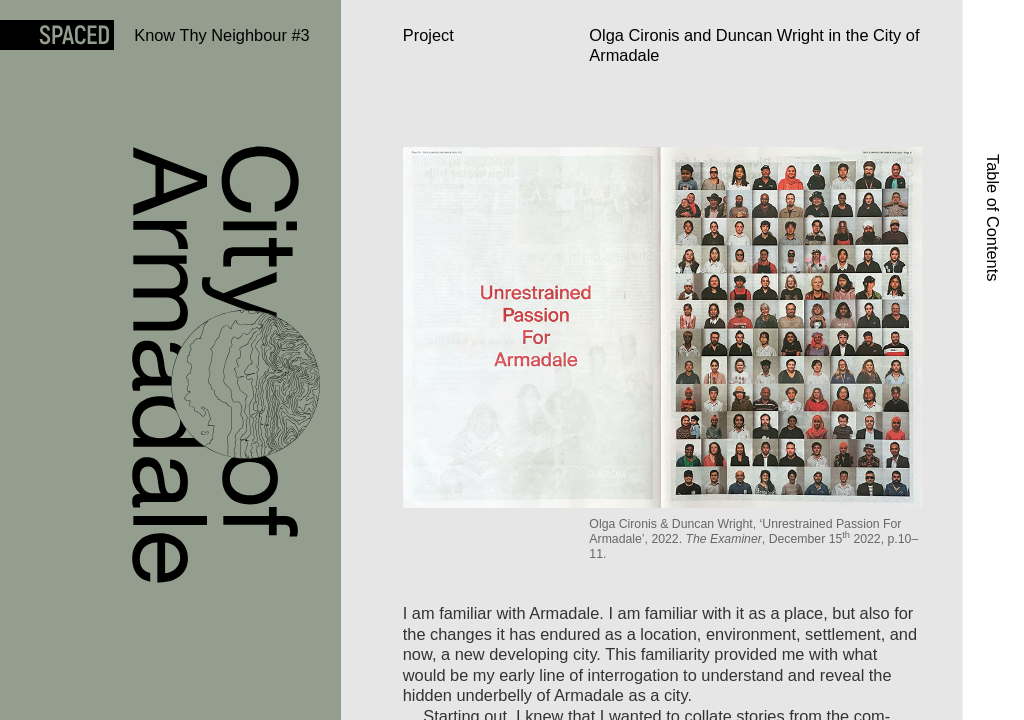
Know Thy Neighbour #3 (221, 35)
